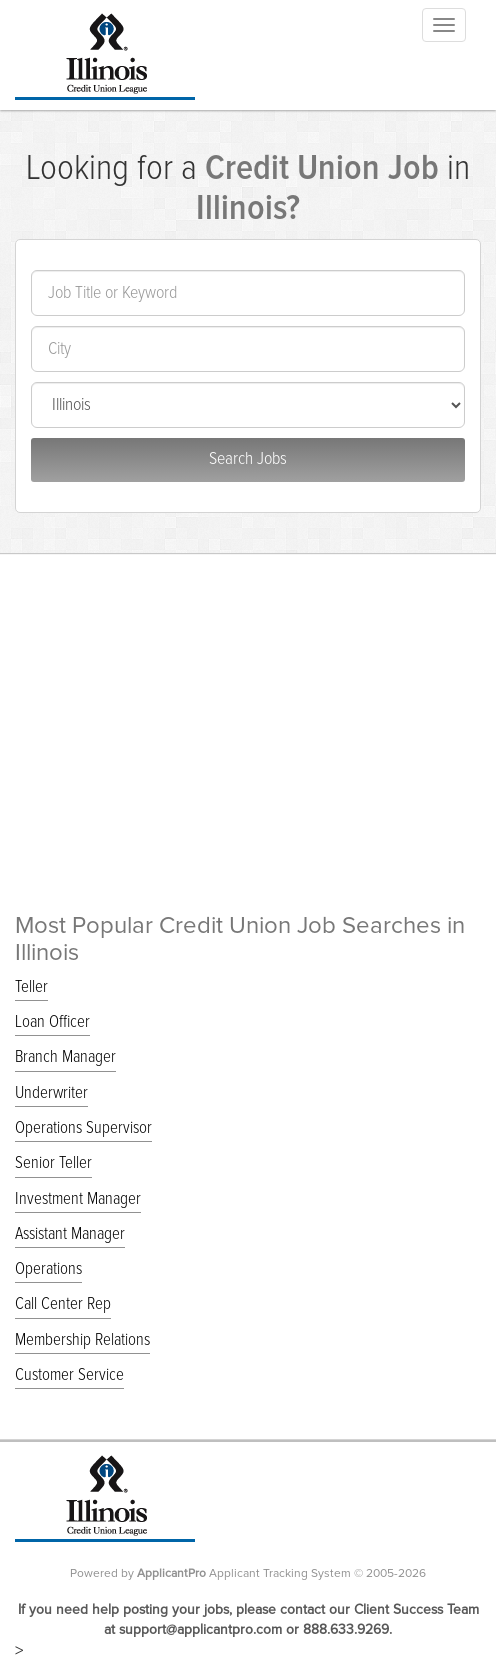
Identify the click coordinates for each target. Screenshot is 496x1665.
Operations (48, 1269)
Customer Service (69, 1375)
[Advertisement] (248, 703)
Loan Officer (52, 1022)
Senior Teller (53, 1163)
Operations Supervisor (83, 1128)
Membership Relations (82, 1340)
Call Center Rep (63, 1304)
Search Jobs (248, 459)
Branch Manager (65, 1057)
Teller (31, 987)
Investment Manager (78, 1199)
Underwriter (51, 1093)
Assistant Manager (70, 1234)
